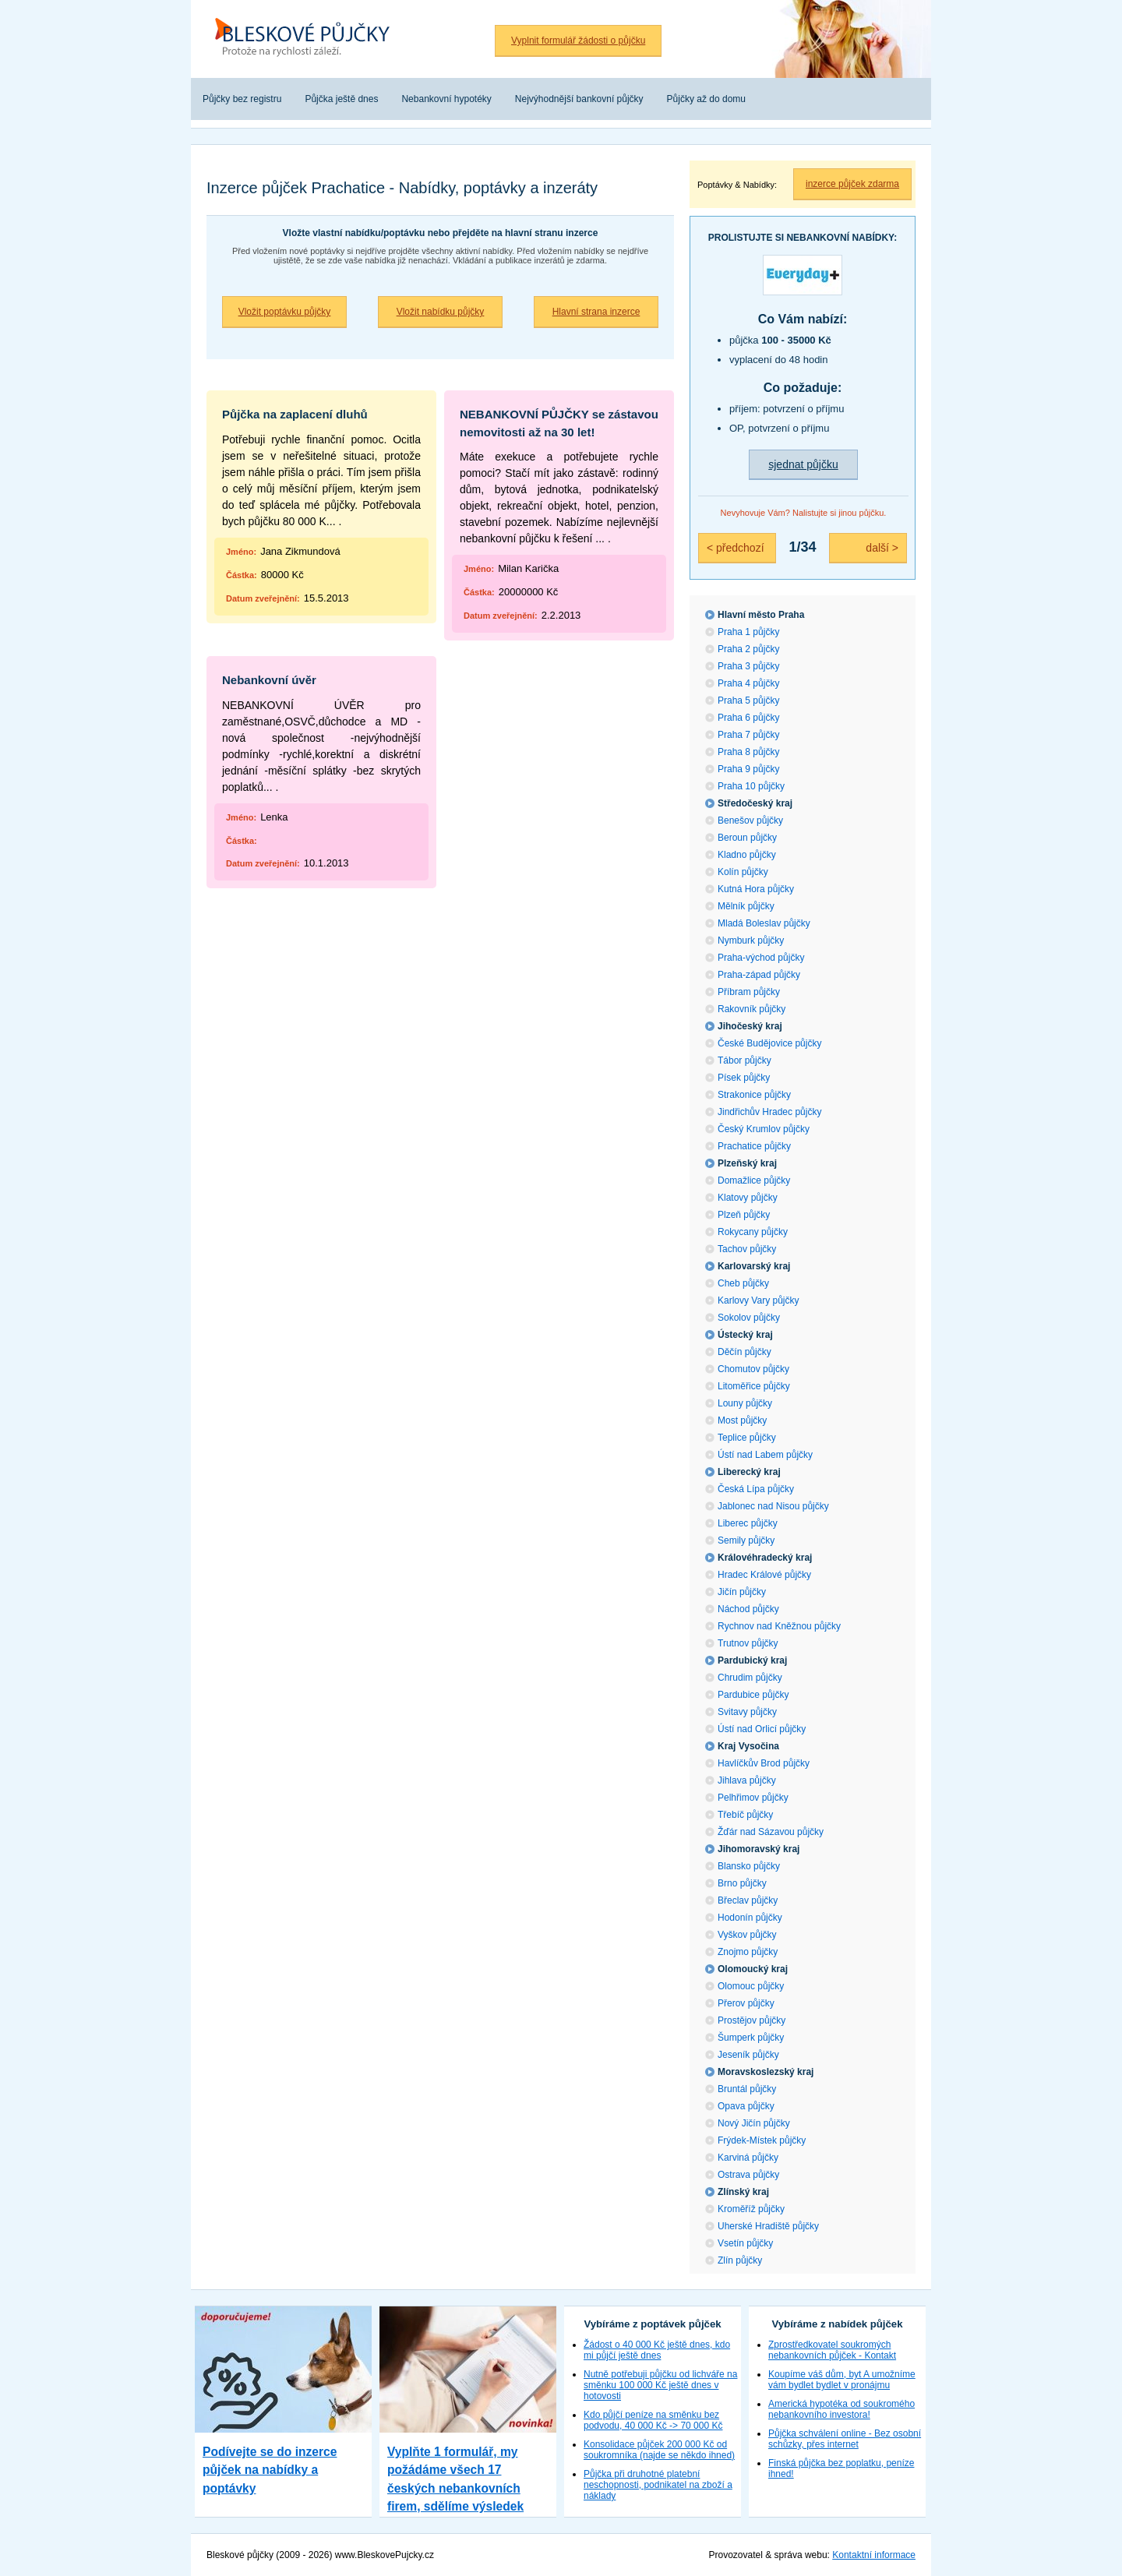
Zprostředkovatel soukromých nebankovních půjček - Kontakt (832, 2350)
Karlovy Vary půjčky (758, 1300)
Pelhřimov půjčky (753, 1797)
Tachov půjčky (747, 1249)
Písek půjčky (744, 1077)
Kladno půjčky (747, 854)
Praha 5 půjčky (748, 700)
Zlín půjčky (740, 2260)
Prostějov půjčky (751, 2020)
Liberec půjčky (748, 1523)
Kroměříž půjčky (751, 2209)
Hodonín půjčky (750, 1917)
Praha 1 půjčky (748, 631)
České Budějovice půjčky (769, 1043)
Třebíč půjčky (745, 1814)
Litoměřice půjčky (754, 1386)
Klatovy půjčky (748, 1197)
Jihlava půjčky (747, 1780)
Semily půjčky (746, 1540)
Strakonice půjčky (754, 1094)
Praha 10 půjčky (751, 786)
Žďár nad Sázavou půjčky (771, 1831)
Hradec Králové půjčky (764, 1574)
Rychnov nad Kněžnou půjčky (779, 1626)
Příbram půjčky (749, 991)
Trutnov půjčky (748, 1643)
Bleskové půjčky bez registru (308, 39)
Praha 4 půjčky (748, 683)
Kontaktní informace (874, 2555)
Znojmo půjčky (748, 1951)
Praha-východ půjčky (761, 957)
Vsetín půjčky (745, 2243)
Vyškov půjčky (747, 1934)
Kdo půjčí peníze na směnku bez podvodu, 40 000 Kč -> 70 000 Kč (653, 2420)
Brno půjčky (742, 1883)
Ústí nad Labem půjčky (765, 1454)
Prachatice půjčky (754, 1146)
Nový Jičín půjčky (754, 2123)
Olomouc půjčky (751, 1986)
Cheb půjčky (743, 1283)
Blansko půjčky (749, 1866)
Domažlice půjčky (754, 1180)
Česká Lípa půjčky (756, 1489)
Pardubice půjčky (753, 1694)
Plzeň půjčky (744, 1214)
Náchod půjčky (748, 1609)
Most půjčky (742, 1420)
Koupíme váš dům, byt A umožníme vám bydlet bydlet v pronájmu (842, 2380)
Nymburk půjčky (751, 940)
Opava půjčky (746, 2106)
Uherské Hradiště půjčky (768, 2226)
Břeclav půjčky (748, 1900)
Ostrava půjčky (748, 2174)
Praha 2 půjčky (748, 649)
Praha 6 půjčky (748, 717)
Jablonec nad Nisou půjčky (773, 1506)
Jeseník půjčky (748, 2054)
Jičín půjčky (742, 1591)
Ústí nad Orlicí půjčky (762, 1729)
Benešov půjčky (750, 820)
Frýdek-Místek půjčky (762, 2140)
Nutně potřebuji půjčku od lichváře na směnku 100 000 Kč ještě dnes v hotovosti (660, 2385)
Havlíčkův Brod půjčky (764, 1763)
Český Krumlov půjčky (764, 1129)
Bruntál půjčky (747, 2089)
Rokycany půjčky (753, 1231)
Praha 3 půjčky (748, 666)
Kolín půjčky (743, 871)
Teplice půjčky (747, 1437)
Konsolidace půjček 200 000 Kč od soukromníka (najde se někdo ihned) (659, 2450)
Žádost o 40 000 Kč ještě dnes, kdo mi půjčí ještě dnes (657, 2350)
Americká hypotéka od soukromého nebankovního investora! (841, 2409)
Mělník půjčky (746, 906)
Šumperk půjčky (751, 2037)
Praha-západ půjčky (759, 974)
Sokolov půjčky (749, 1317)
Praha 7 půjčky (748, 734)
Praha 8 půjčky (748, 751)
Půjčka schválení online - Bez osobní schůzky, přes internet (844, 2439)
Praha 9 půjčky (748, 769)
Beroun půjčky (747, 837)
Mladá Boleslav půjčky (764, 923)
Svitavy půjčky (747, 1711)
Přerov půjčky (746, 2003)
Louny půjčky (745, 1403)
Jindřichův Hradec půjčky (769, 1111)
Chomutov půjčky (753, 1369)
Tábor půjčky (744, 1060)
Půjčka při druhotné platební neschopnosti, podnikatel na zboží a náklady (658, 2484)
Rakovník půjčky (751, 1009)
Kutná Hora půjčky (756, 889)
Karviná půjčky (748, 2157)
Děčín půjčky (744, 1351)
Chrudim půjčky (750, 1677)
